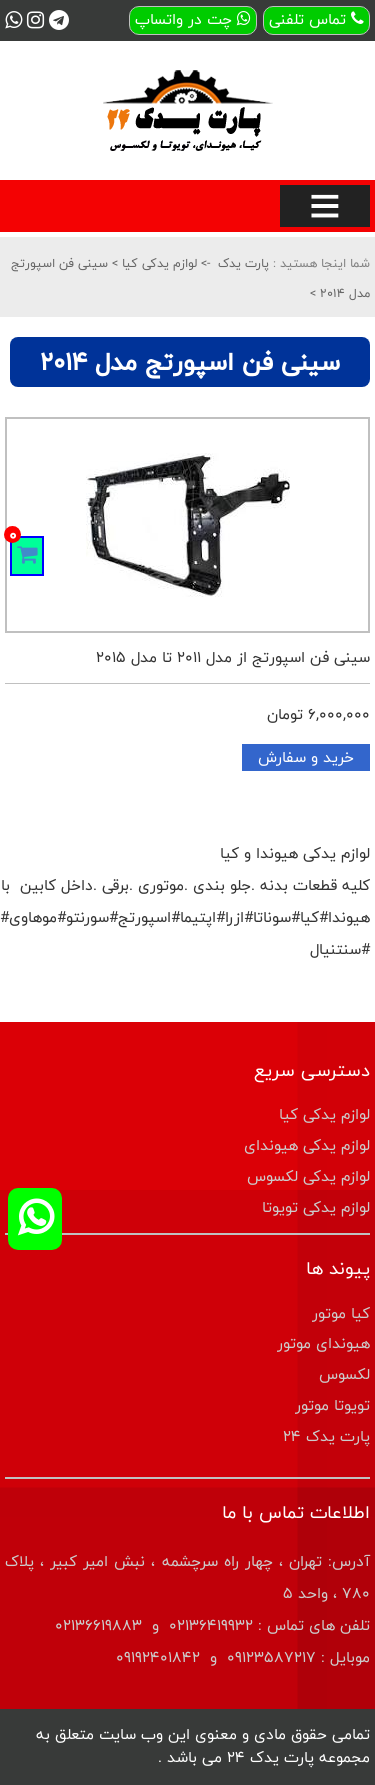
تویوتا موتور (332, 1405)
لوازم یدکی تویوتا (316, 1207)
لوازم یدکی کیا (157, 263)
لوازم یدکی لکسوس (308, 1176)
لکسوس (344, 1374)
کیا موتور (341, 1313)
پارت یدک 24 (326, 1436)
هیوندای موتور (323, 1343)
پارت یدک (243, 263)
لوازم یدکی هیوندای (307, 1145)
